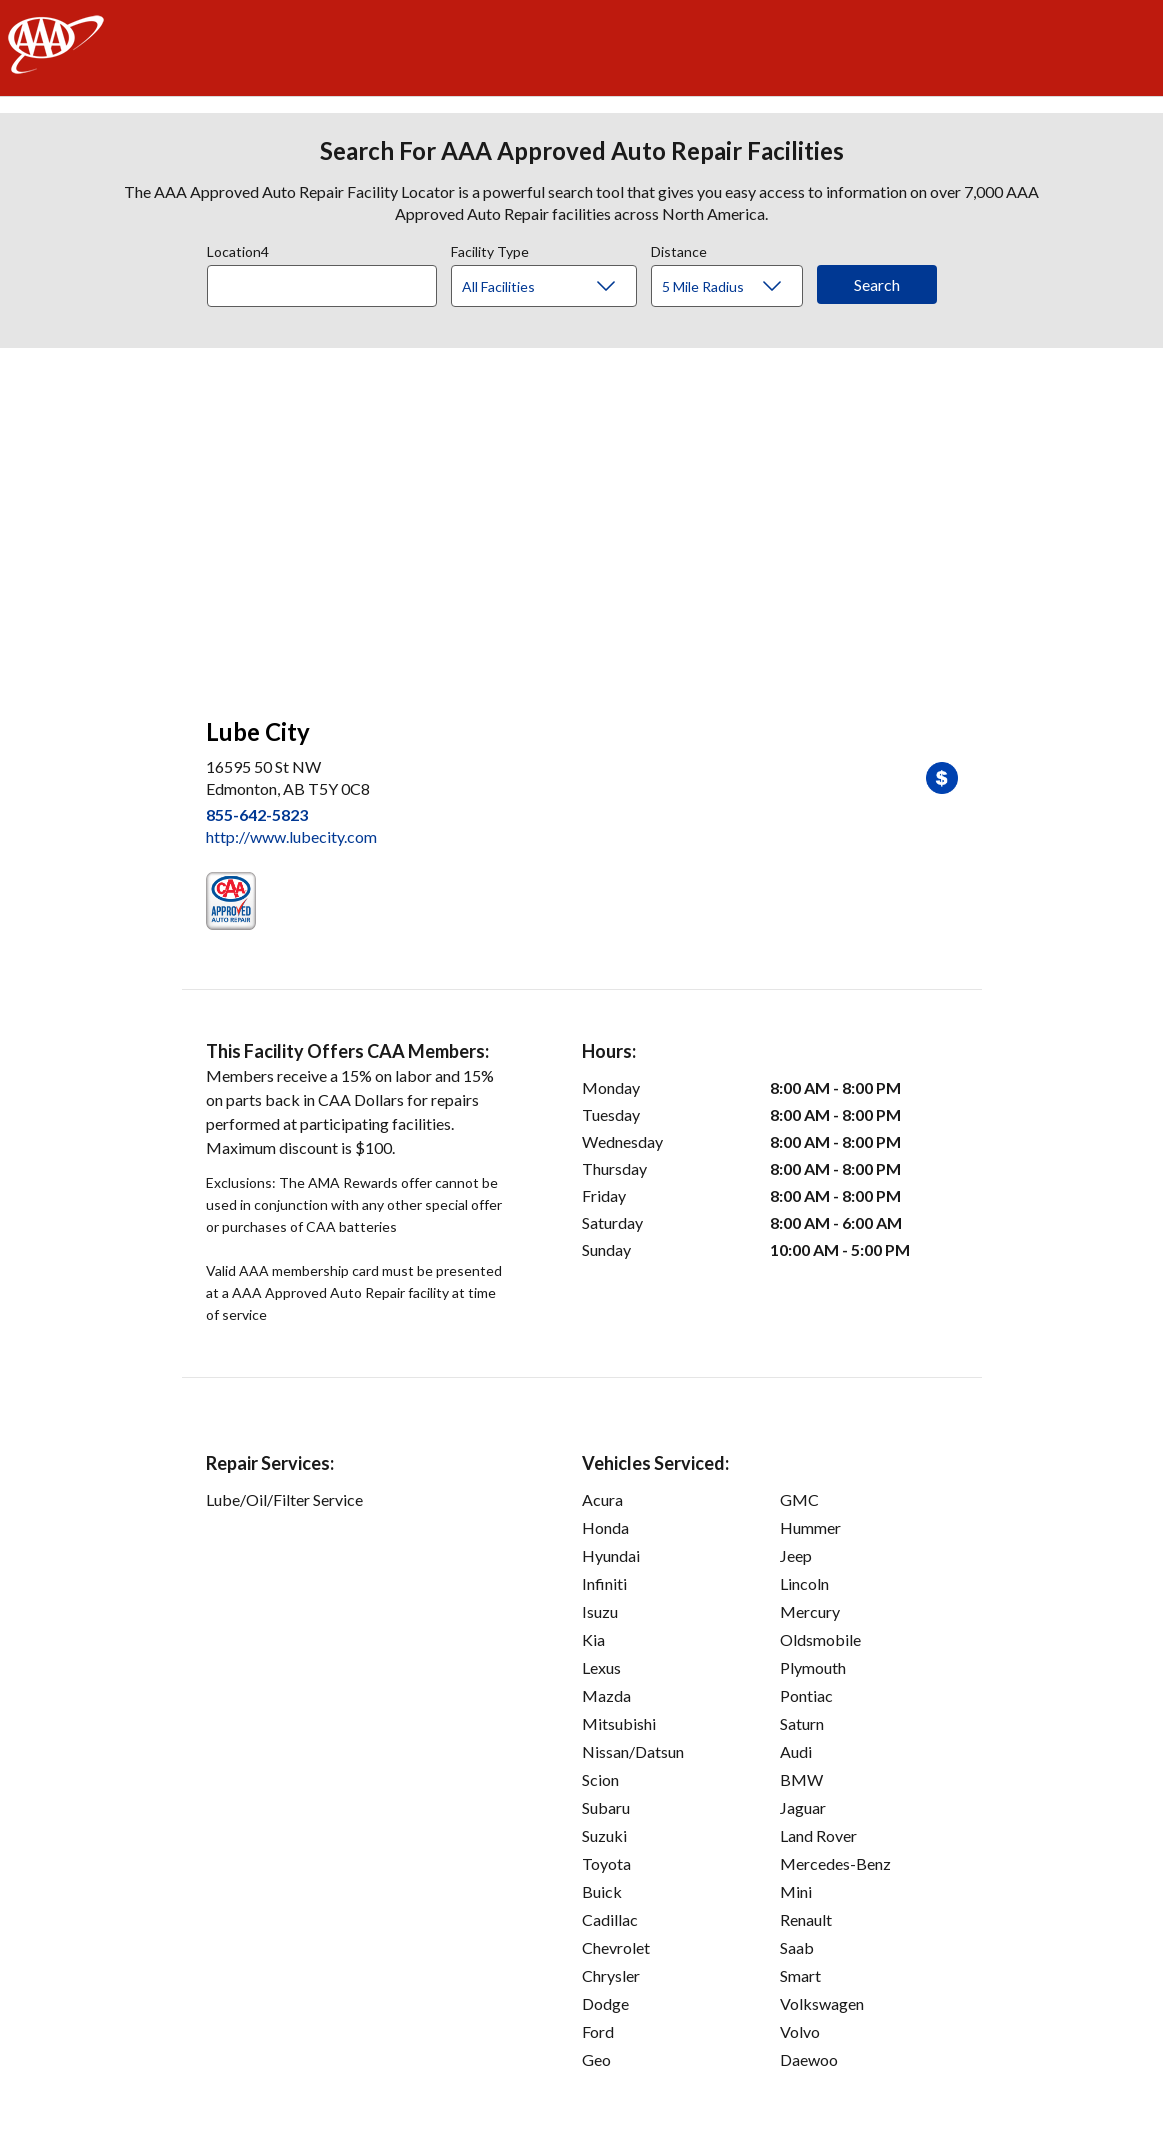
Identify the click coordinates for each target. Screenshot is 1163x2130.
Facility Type (490, 249)
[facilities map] (582, 522)
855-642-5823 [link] (257, 814)
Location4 (238, 249)
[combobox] (329, 281)
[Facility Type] (560, 287)
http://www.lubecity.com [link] (291, 836)
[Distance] (734, 287)
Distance (679, 249)
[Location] (322, 286)
